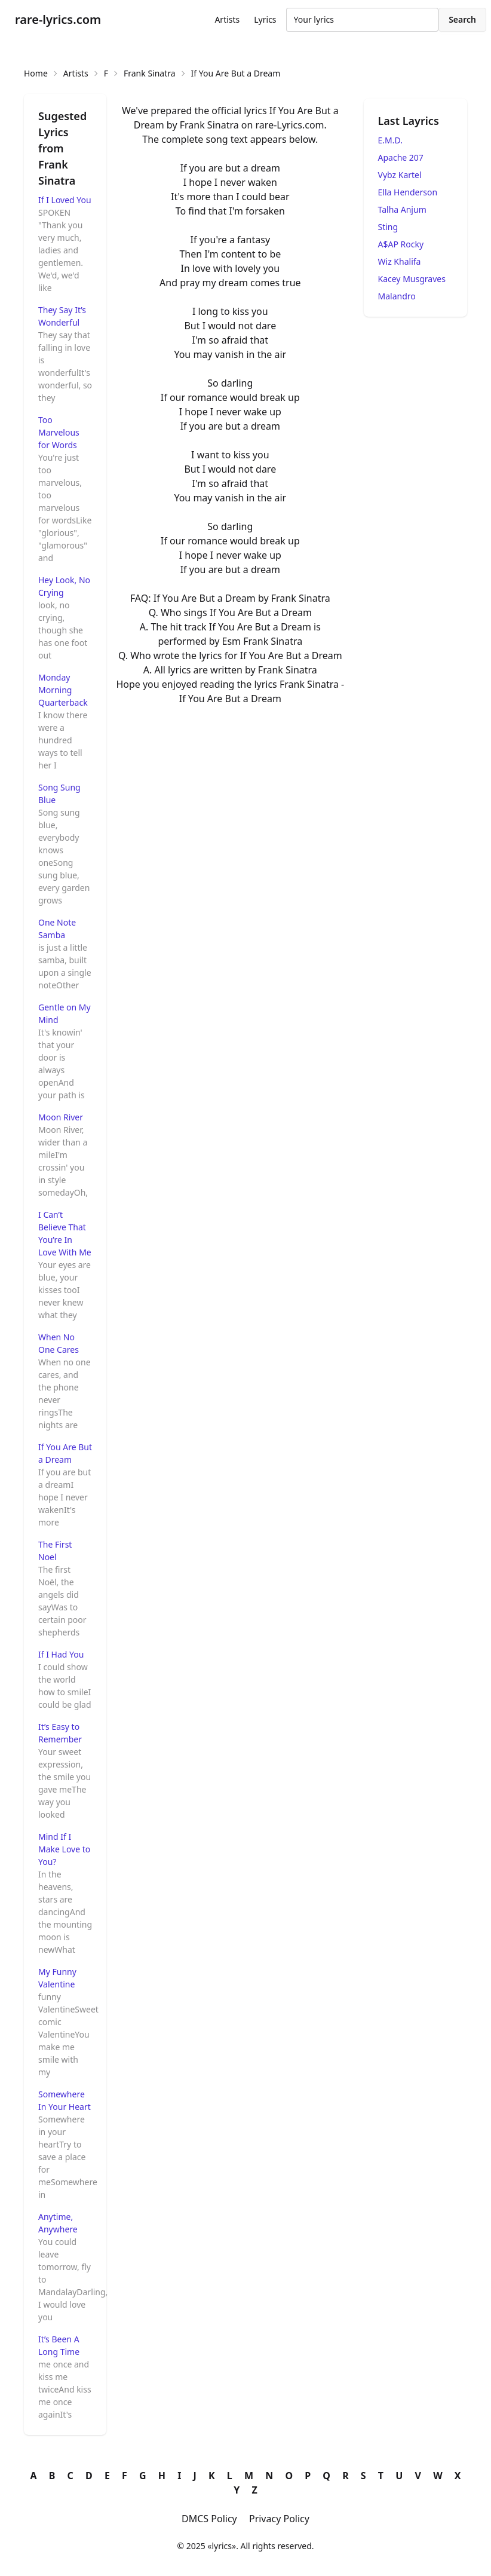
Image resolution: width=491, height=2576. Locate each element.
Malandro (397, 296)
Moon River (60, 1117)
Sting (388, 226)
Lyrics (265, 19)
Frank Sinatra (150, 73)
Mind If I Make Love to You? (64, 1849)
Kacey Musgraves (412, 278)
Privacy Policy (279, 2518)
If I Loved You (64, 200)
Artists (227, 19)
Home (36, 73)
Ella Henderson (408, 192)
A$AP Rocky (401, 244)
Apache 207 (401, 157)
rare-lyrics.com (58, 19)
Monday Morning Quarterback (63, 690)
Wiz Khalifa (399, 261)
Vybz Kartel (400, 174)
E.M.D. (390, 140)
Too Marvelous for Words (58, 432)
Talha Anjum (402, 209)
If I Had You (61, 1654)
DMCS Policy (209, 2518)
